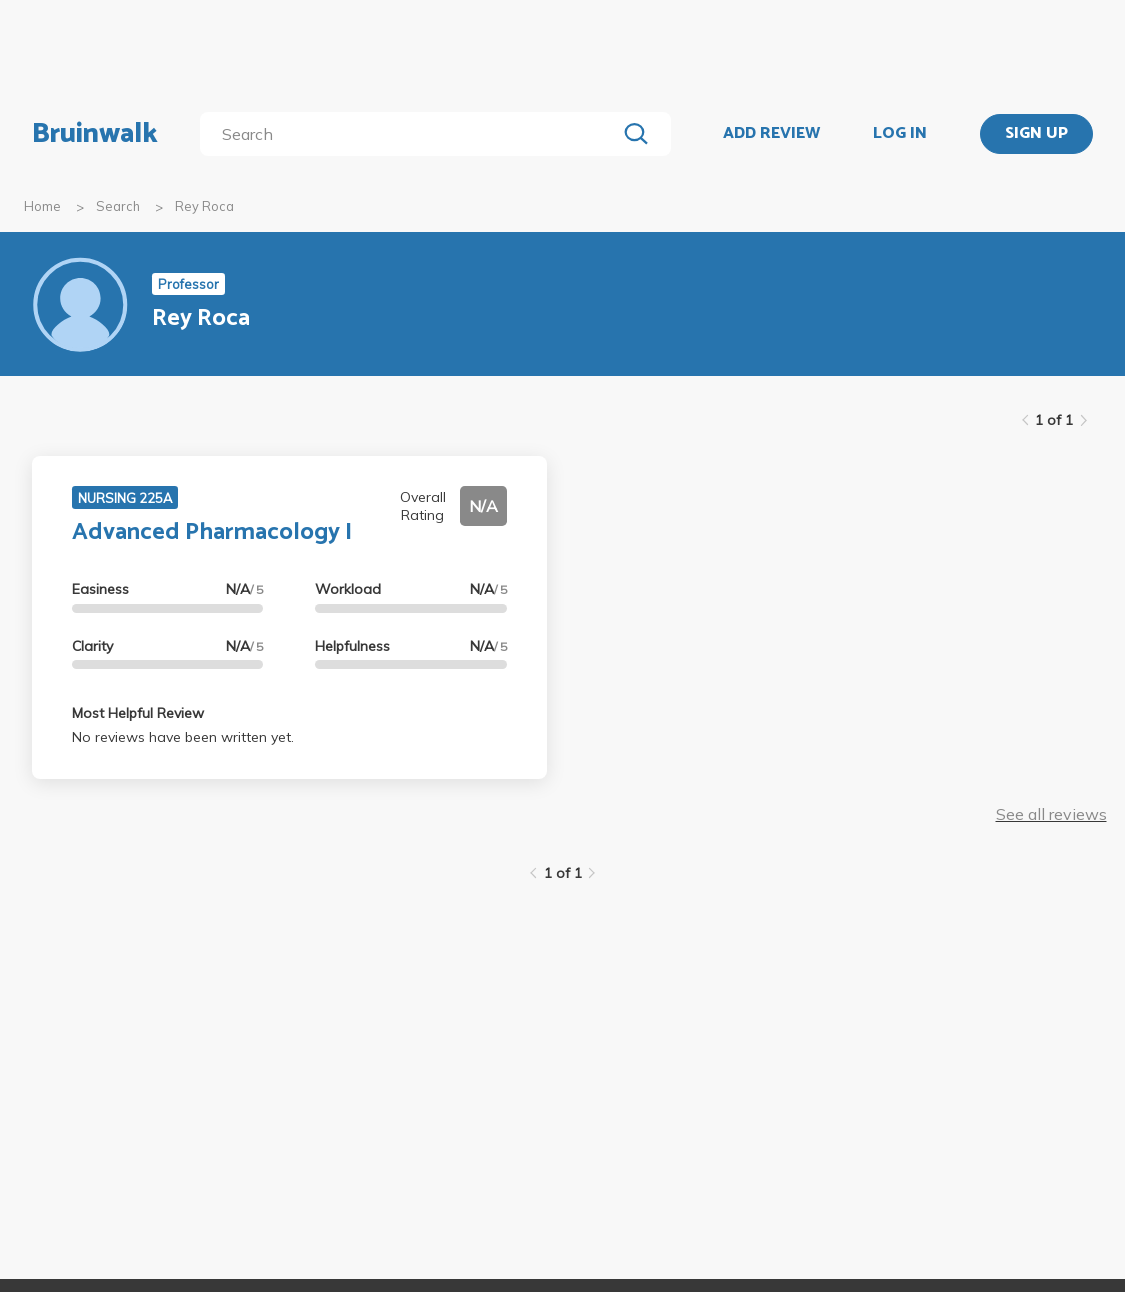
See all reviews (1051, 814)
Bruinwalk (95, 134)
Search (118, 206)
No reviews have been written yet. (183, 737)
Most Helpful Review (138, 713)
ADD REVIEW (771, 134)
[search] (412, 134)
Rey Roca (204, 206)
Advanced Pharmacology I (212, 532)
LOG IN (900, 134)
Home (42, 206)
